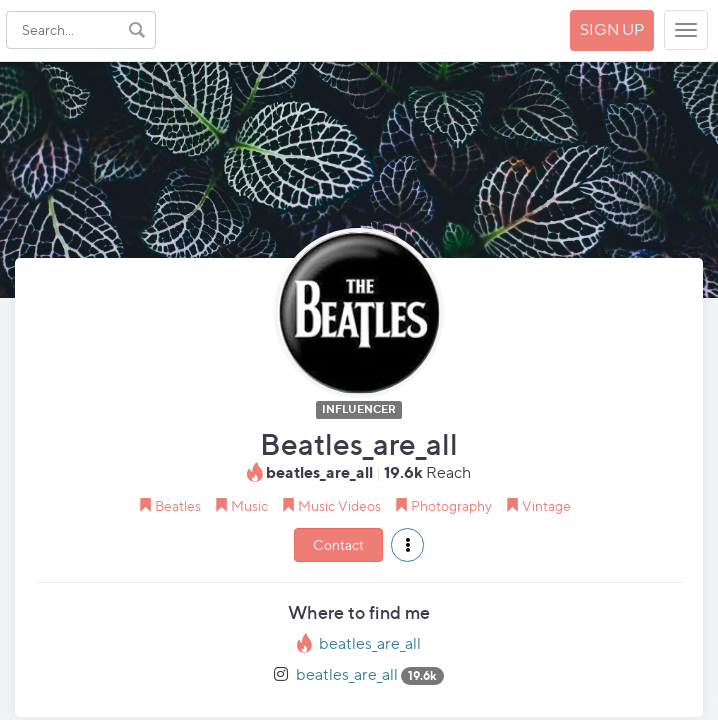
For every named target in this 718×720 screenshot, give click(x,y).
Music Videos (339, 505)
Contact (338, 544)
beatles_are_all (370, 643)
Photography (451, 505)
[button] (407, 545)
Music (249, 505)
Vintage (546, 505)
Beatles (178, 505)
